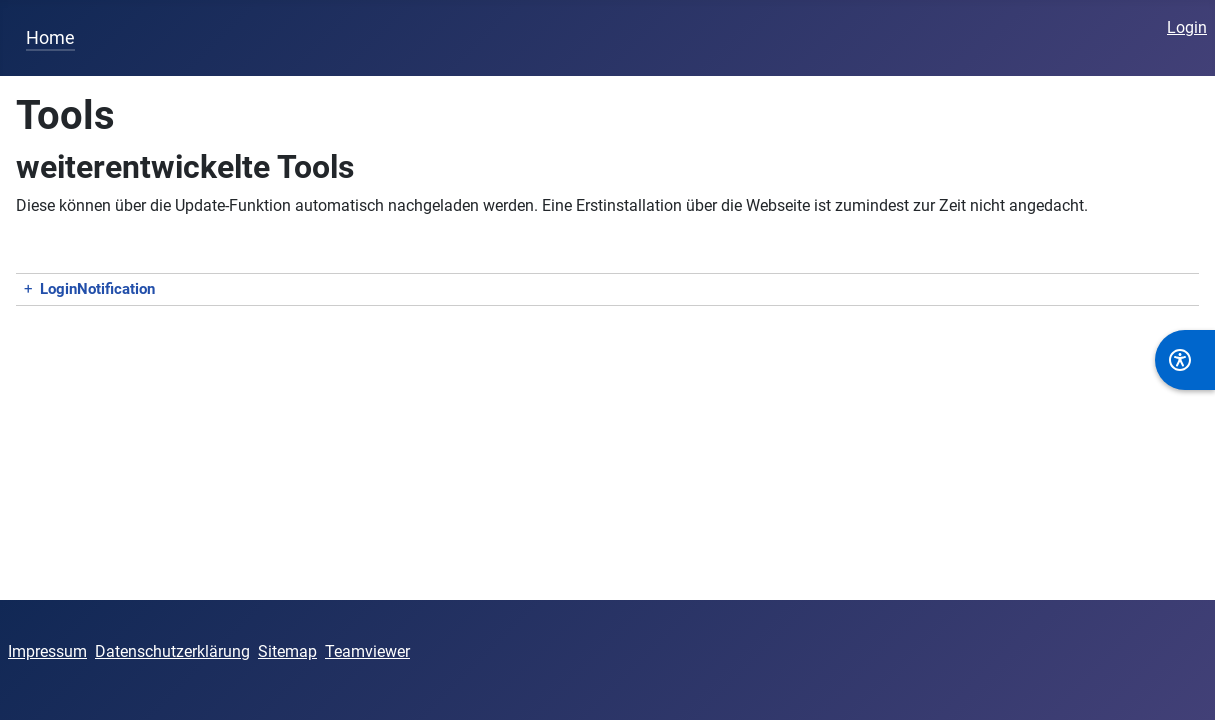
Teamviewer (367, 651)
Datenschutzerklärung (172, 651)
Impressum (47, 651)
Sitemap (287, 651)
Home (50, 38)
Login (1187, 27)
